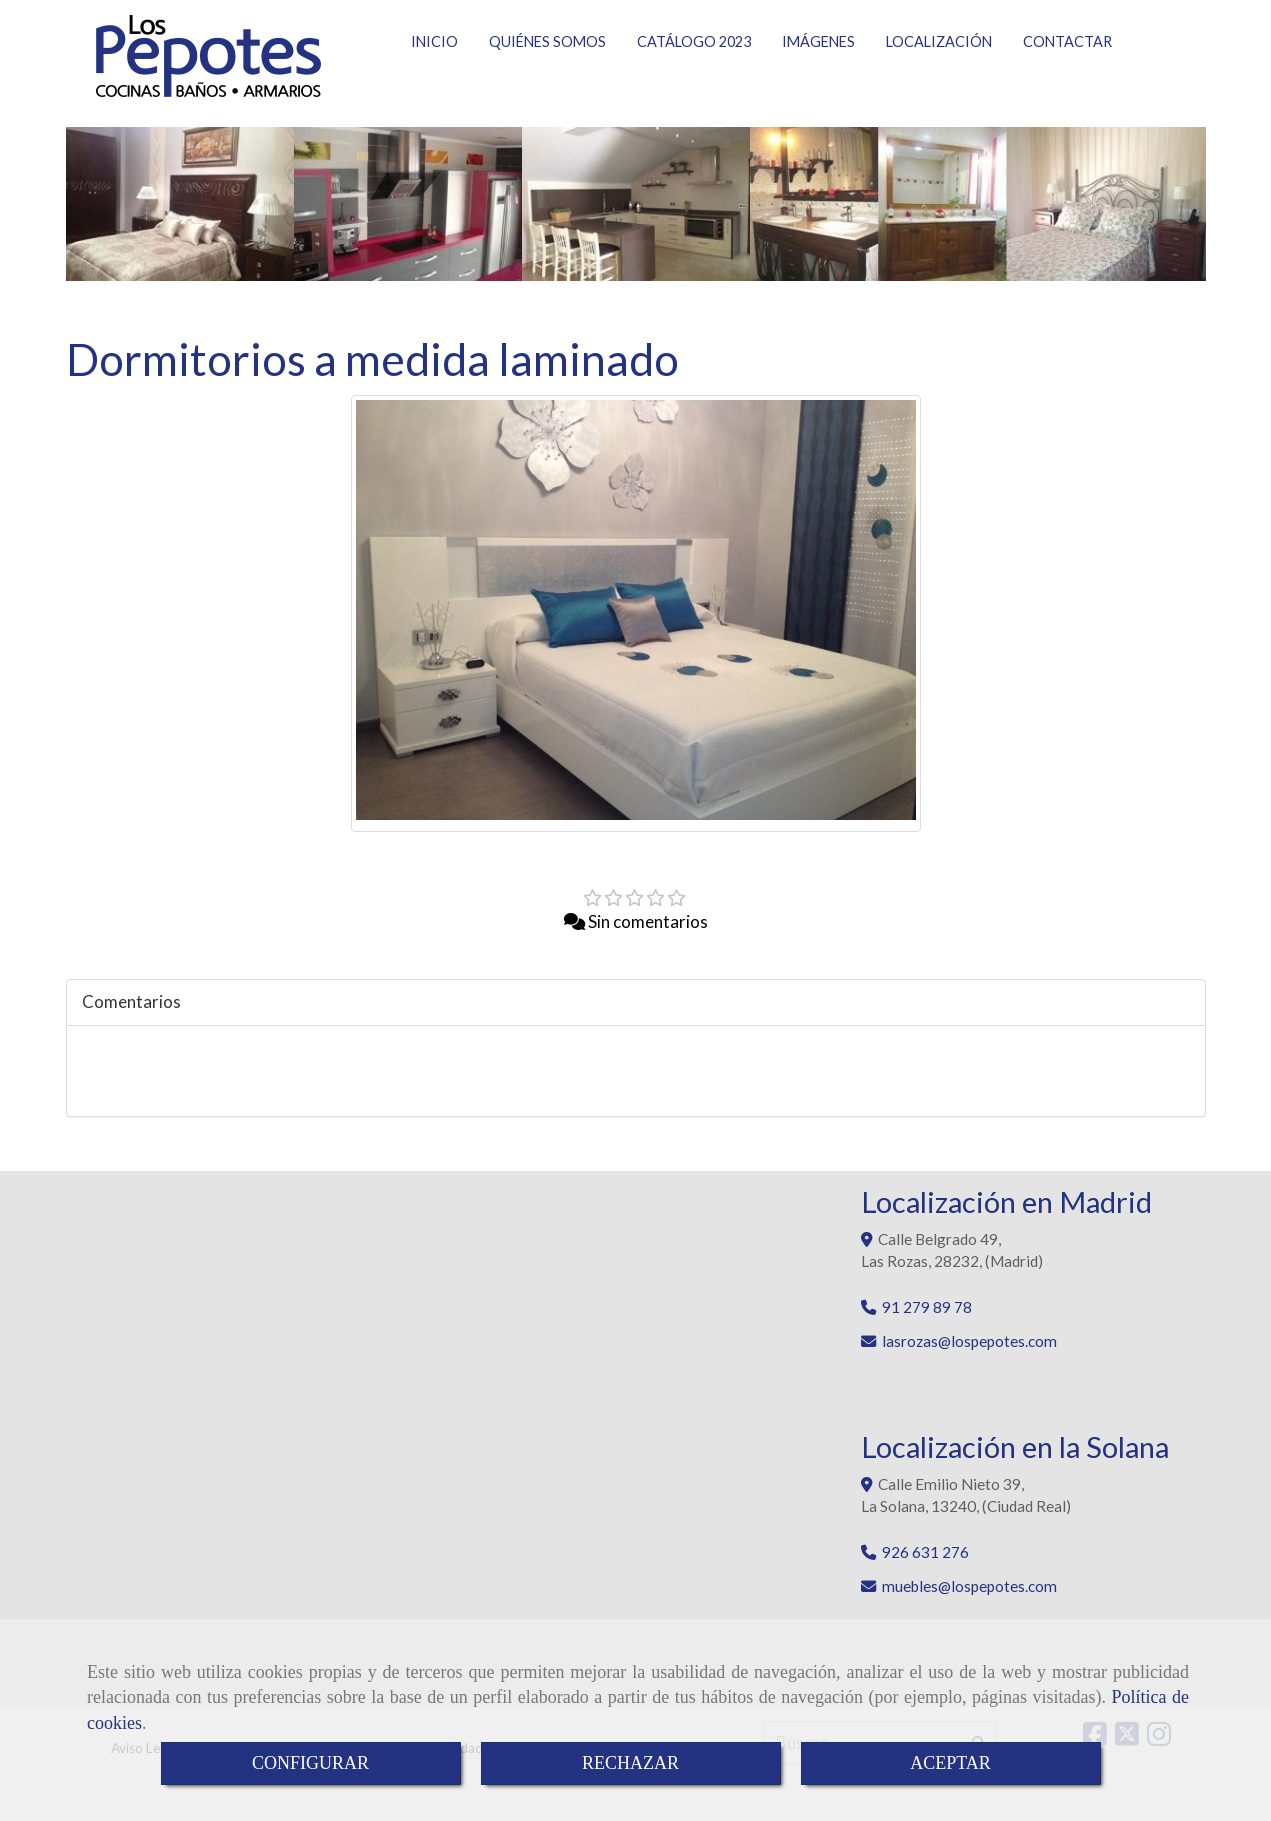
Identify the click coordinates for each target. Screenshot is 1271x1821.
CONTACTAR (1067, 81)
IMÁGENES (818, 81)
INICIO (434, 81)
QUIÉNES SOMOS (547, 81)
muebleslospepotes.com (969, 1598)
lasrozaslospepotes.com (969, 1353)
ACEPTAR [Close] (950, 1763)
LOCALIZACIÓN (939, 81)
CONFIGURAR (310, 1763)
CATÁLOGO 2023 (694, 81)
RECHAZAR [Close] (630, 1763)
